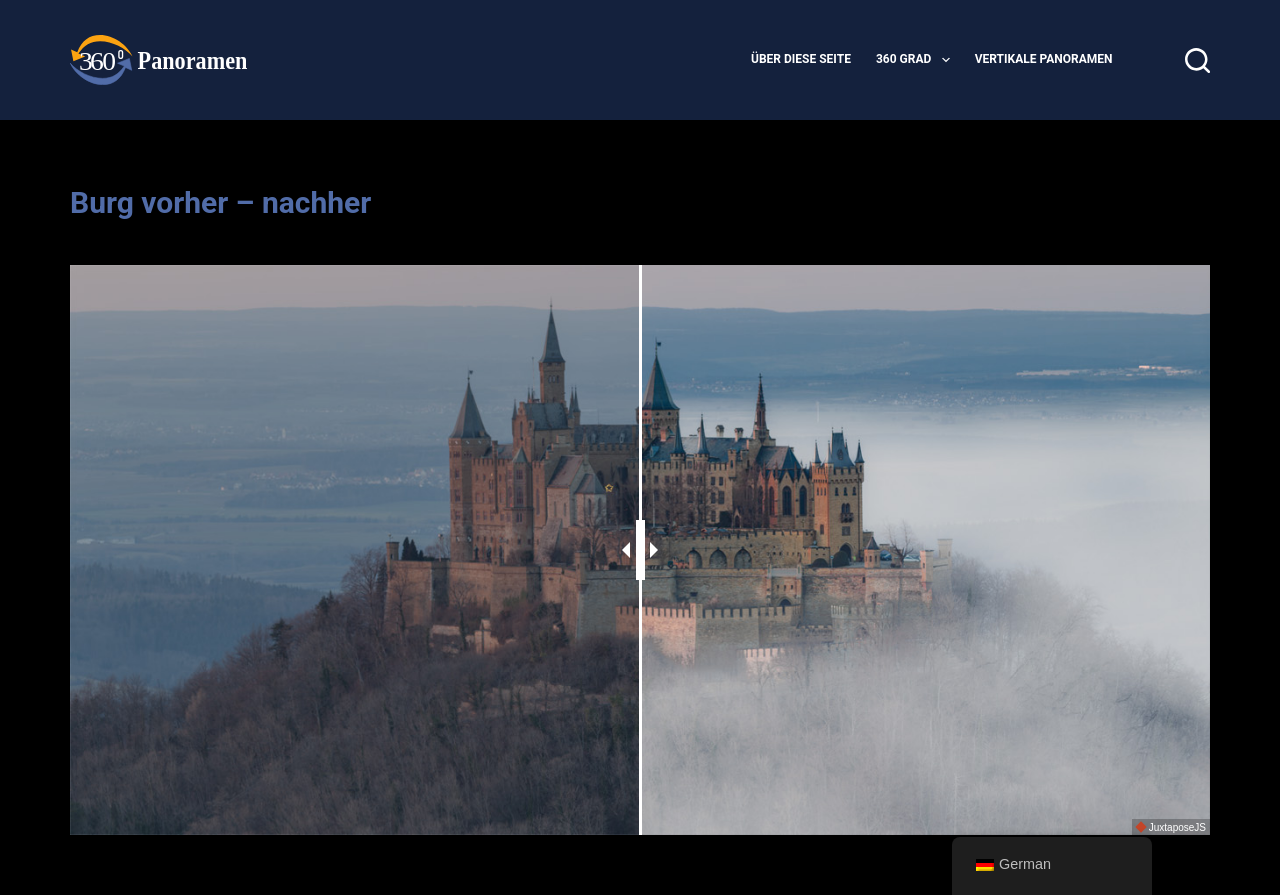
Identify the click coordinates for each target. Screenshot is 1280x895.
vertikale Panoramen (1044, 59)
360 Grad (917, 60)
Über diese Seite (801, 59)
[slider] (640, 550)
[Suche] (1197, 60)
